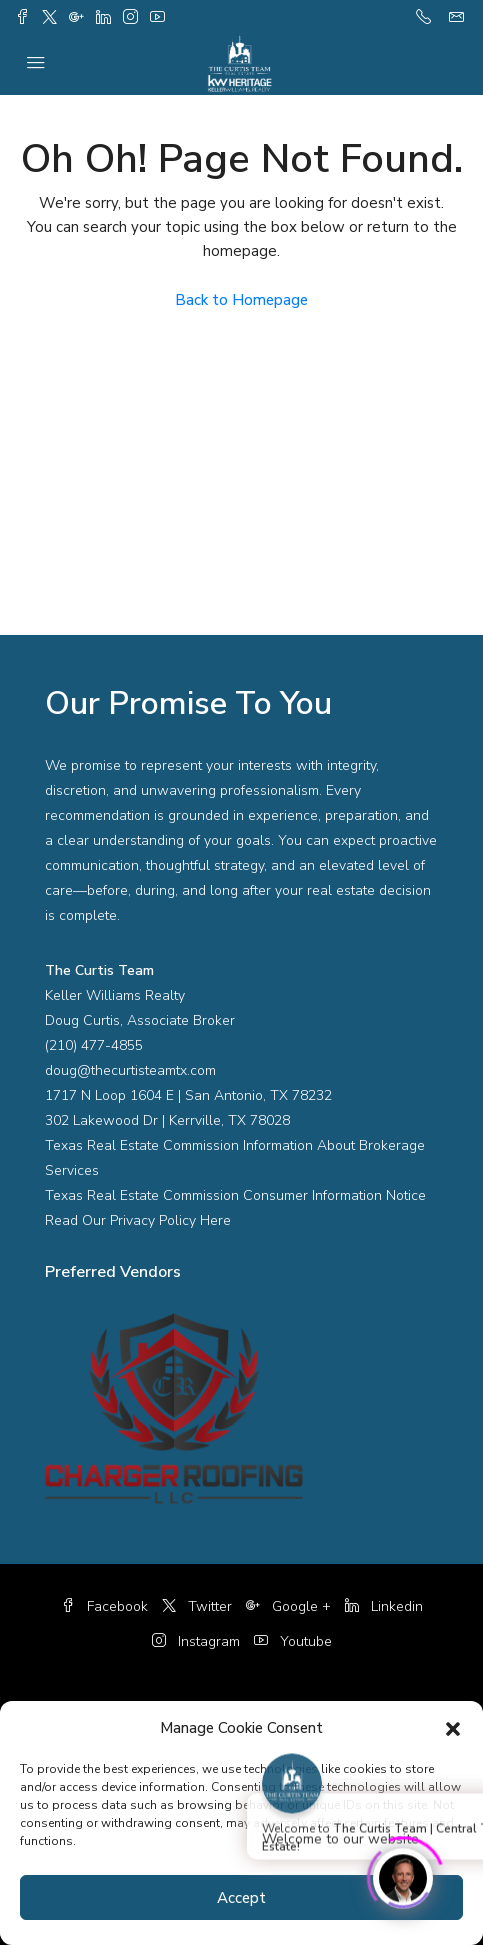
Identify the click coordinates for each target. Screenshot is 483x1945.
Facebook (104, 1606)
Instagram (196, 1641)
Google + (288, 1606)
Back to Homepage (241, 300)
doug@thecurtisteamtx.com (130, 1070)
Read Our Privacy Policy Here (138, 1220)
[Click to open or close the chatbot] (403, 1875)
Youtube (293, 1641)
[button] (453, 1728)
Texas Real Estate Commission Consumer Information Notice (235, 1195)
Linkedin (384, 1606)
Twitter (197, 1606)
